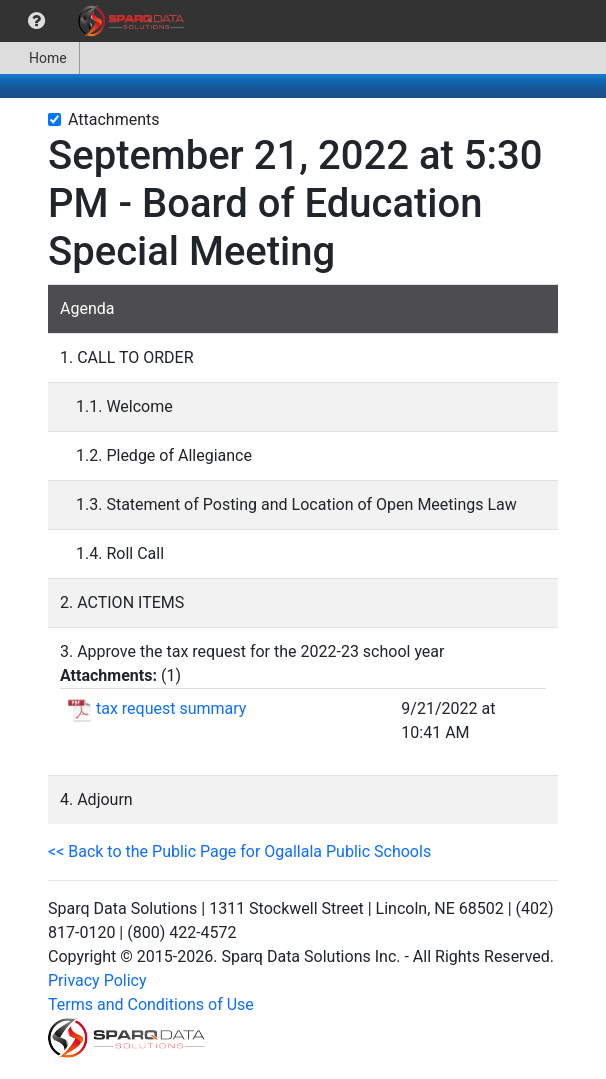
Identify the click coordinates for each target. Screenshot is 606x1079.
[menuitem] (36, 21)
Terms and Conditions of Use (151, 1004)
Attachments (114, 119)
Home (39, 58)
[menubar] (97, 21)
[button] (36, 21)
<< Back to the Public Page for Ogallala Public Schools (239, 851)
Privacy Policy (97, 980)
